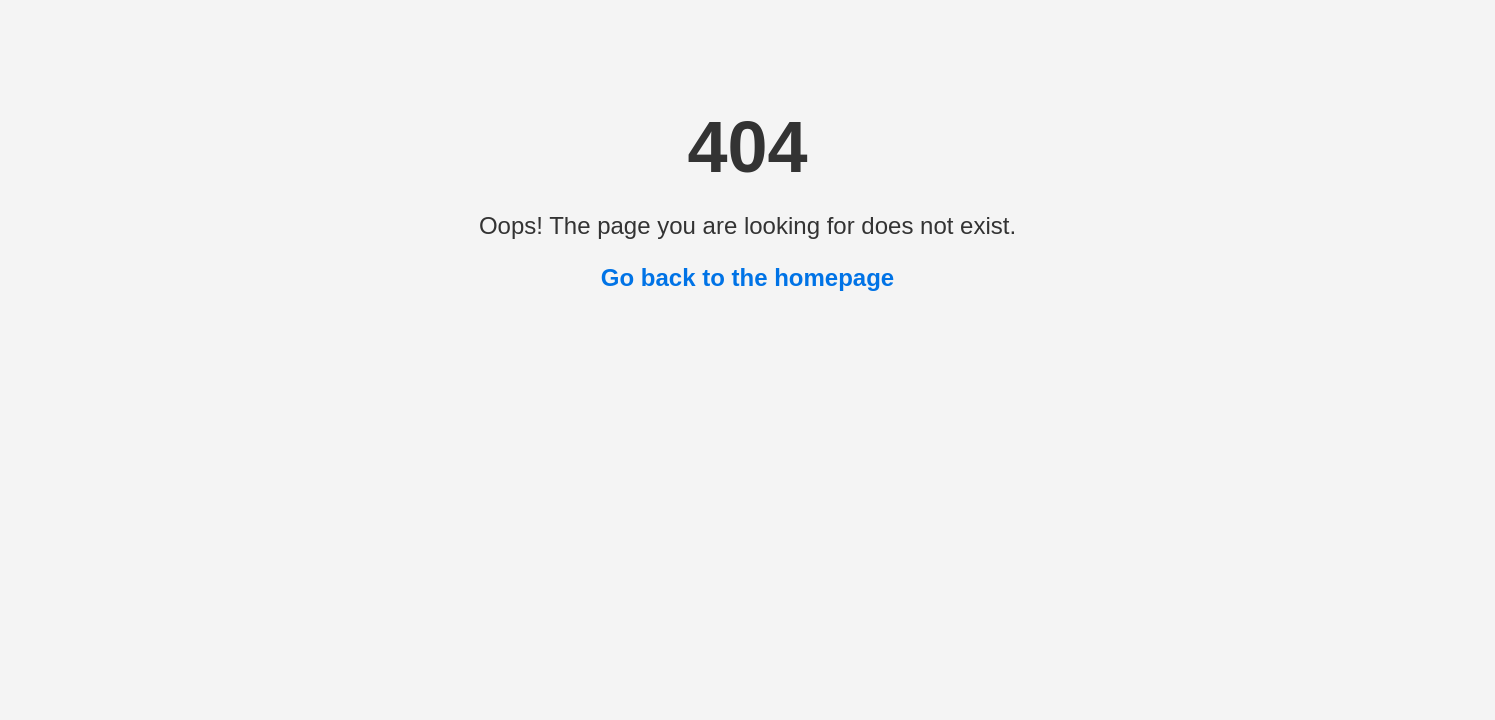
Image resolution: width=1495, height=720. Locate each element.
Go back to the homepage (747, 277)
